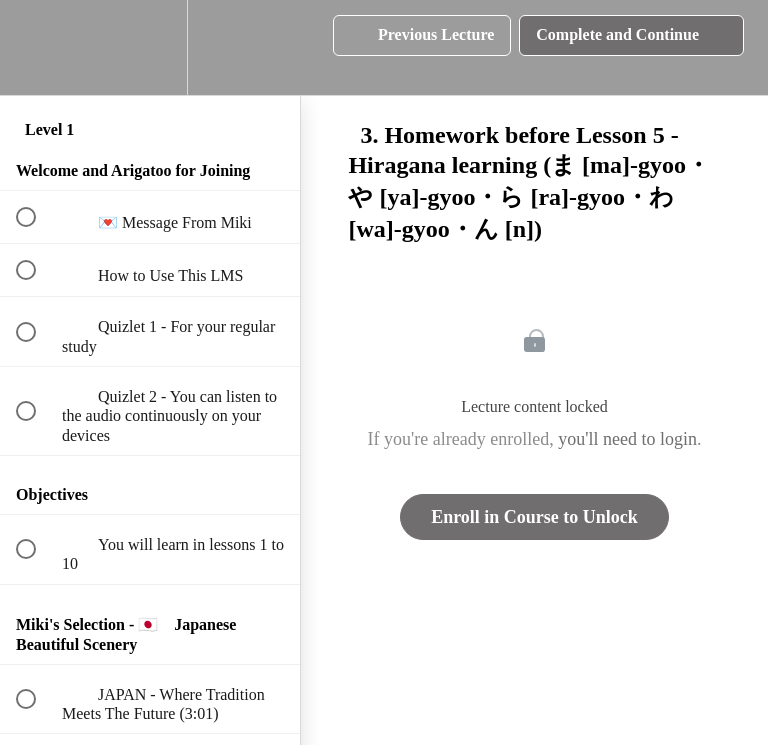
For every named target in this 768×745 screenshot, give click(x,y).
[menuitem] (150, 47)
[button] (37, 47)
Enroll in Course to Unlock (534, 517)
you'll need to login (627, 439)
